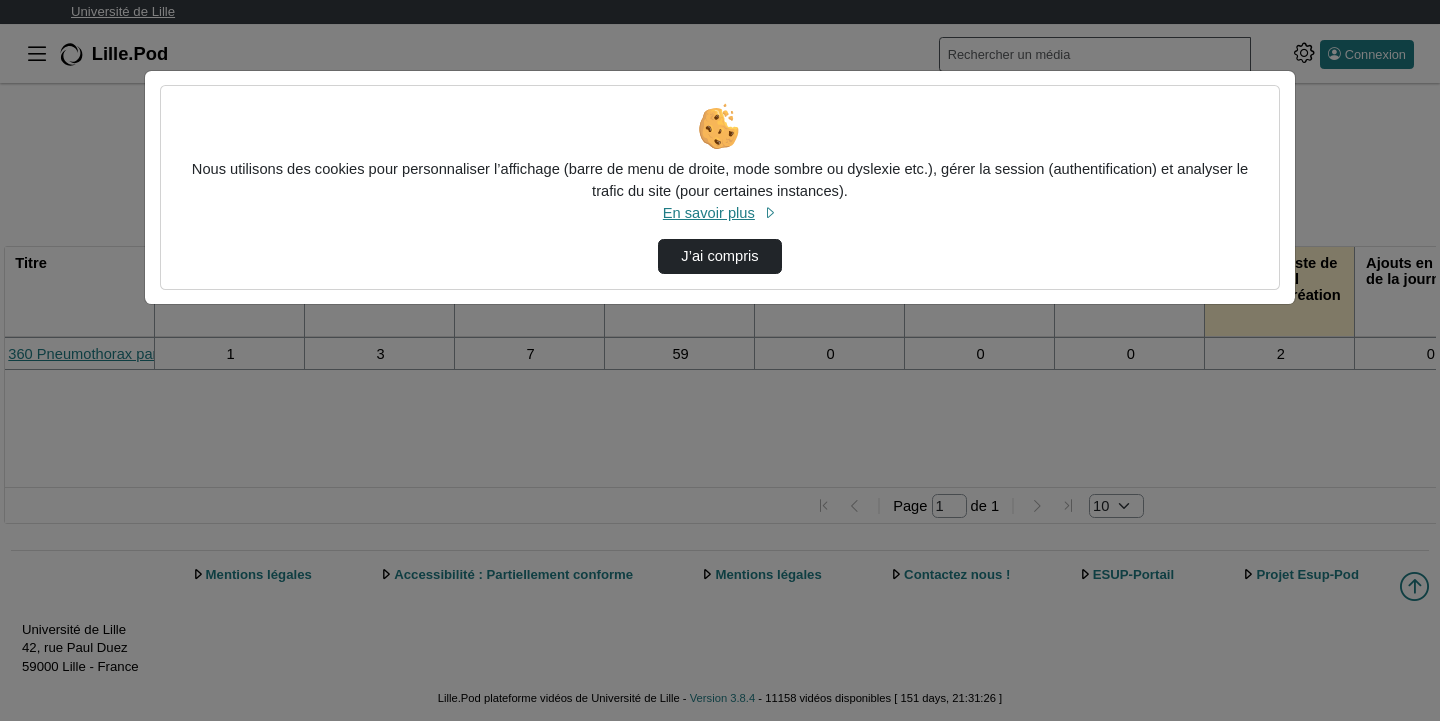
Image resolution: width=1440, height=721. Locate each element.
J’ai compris (719, 256)
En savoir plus (720, 213)
